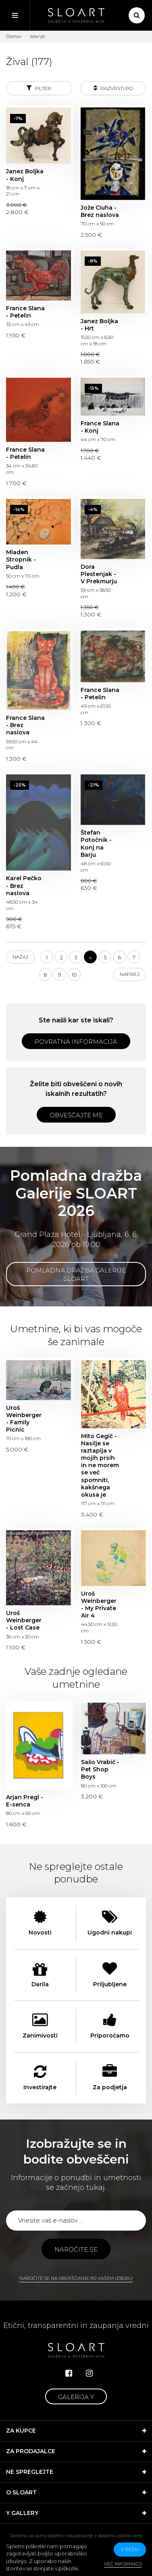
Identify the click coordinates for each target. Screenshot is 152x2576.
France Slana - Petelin (25, 312)
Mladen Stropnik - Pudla (21, 559)
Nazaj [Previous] (20, 957)
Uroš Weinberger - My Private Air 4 (99, 1604)
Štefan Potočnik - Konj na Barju (96, 843)
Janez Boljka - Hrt (99, 325)
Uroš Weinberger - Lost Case (24, 1620)
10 (74, 975)
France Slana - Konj (100, 427)
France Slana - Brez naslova (25, 725)
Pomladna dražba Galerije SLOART (76, 1274)
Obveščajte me (76, 1115)
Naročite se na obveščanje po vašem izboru (76, 2278)
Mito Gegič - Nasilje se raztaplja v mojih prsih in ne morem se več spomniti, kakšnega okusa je (100, 1465)
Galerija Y (76, 2397)
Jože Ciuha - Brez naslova (100, 211)
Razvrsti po (113, 87)
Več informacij (123, 2564)
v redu (130, 2549)
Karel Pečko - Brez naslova (24, 885)
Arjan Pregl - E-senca (24, 1801)
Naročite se (76, 2249)
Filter (39, 87)
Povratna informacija (76, 1041)
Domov (13, 36)
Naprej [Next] (130, 974)
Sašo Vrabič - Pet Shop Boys (100, 1769)
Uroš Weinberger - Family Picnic (24, 1419)
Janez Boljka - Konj (25, 175)
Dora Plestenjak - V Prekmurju (99, 574)
